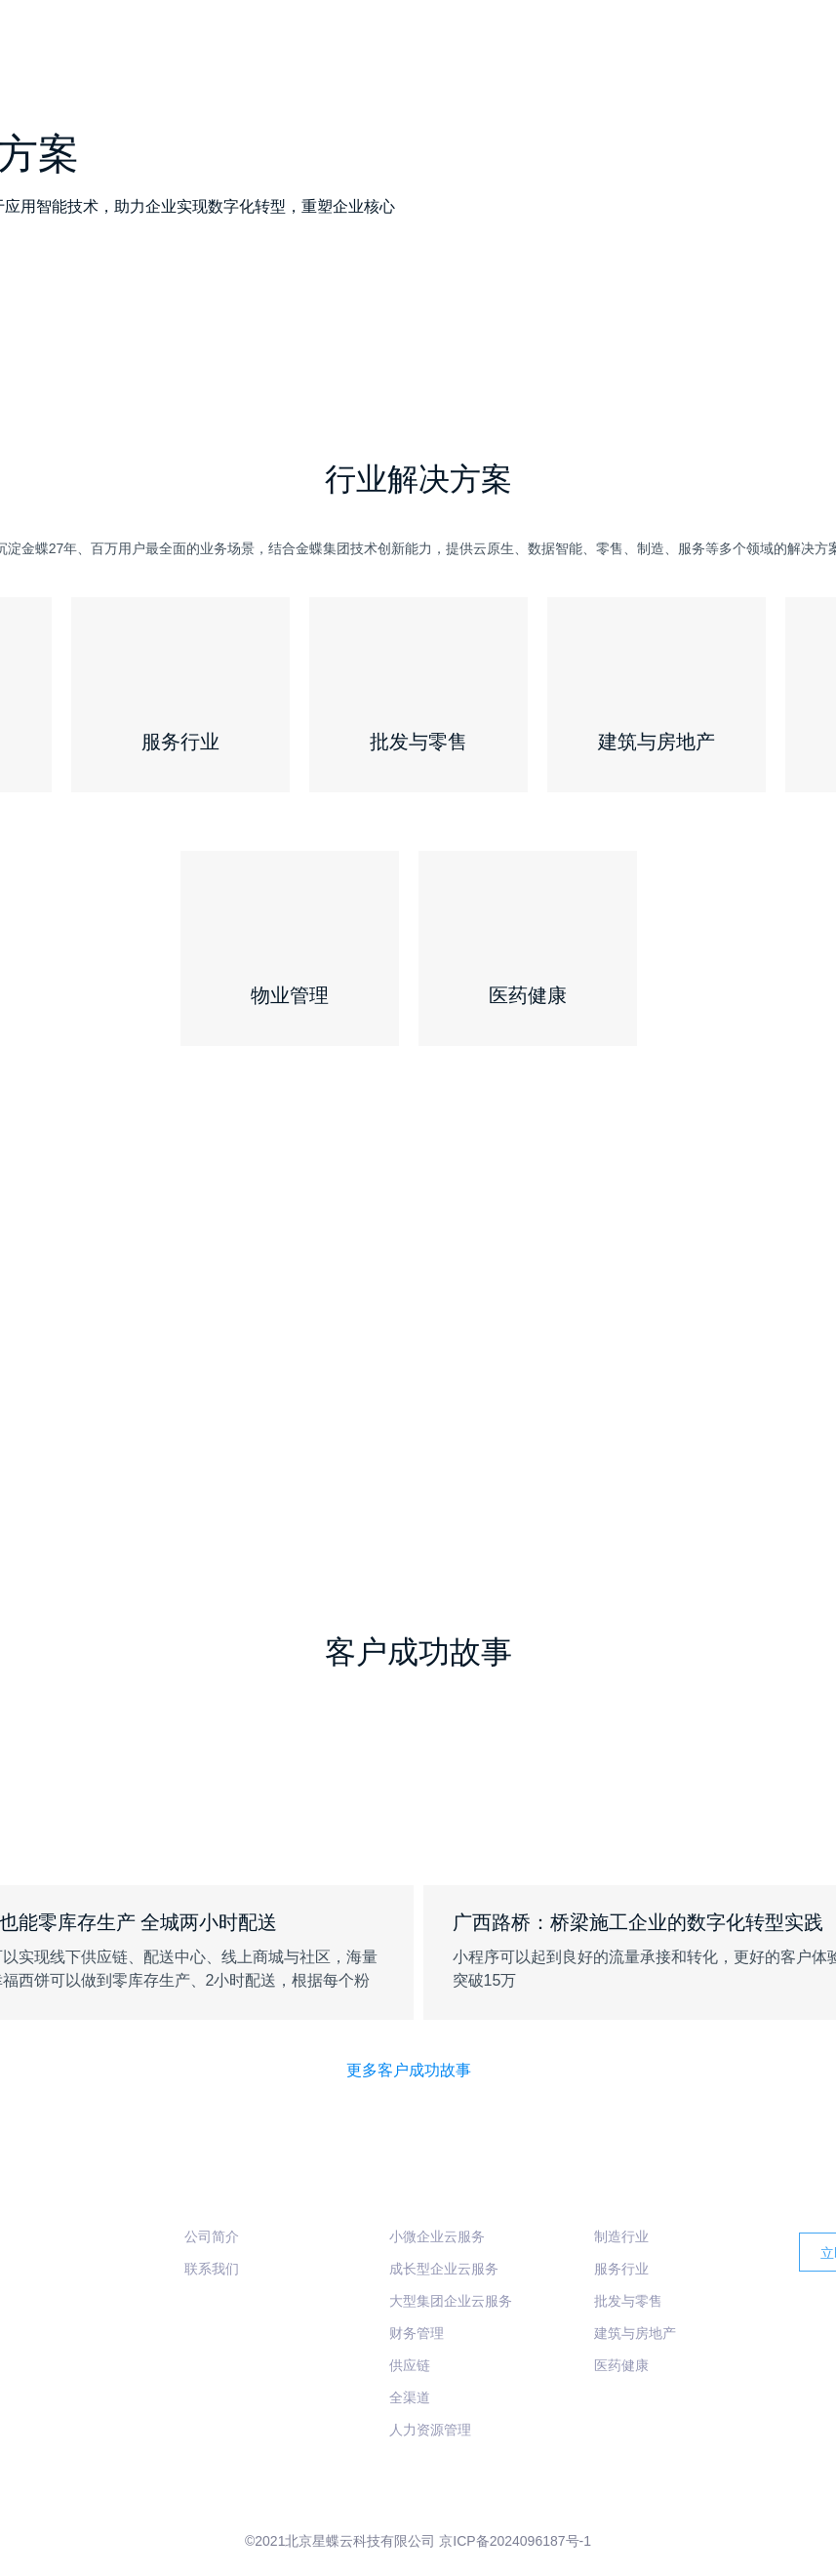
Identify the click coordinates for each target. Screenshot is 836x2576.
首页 (571, 44)
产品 (632, 44)
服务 (776, 44)
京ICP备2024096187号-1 (515, 2541)
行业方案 (706, 44)
